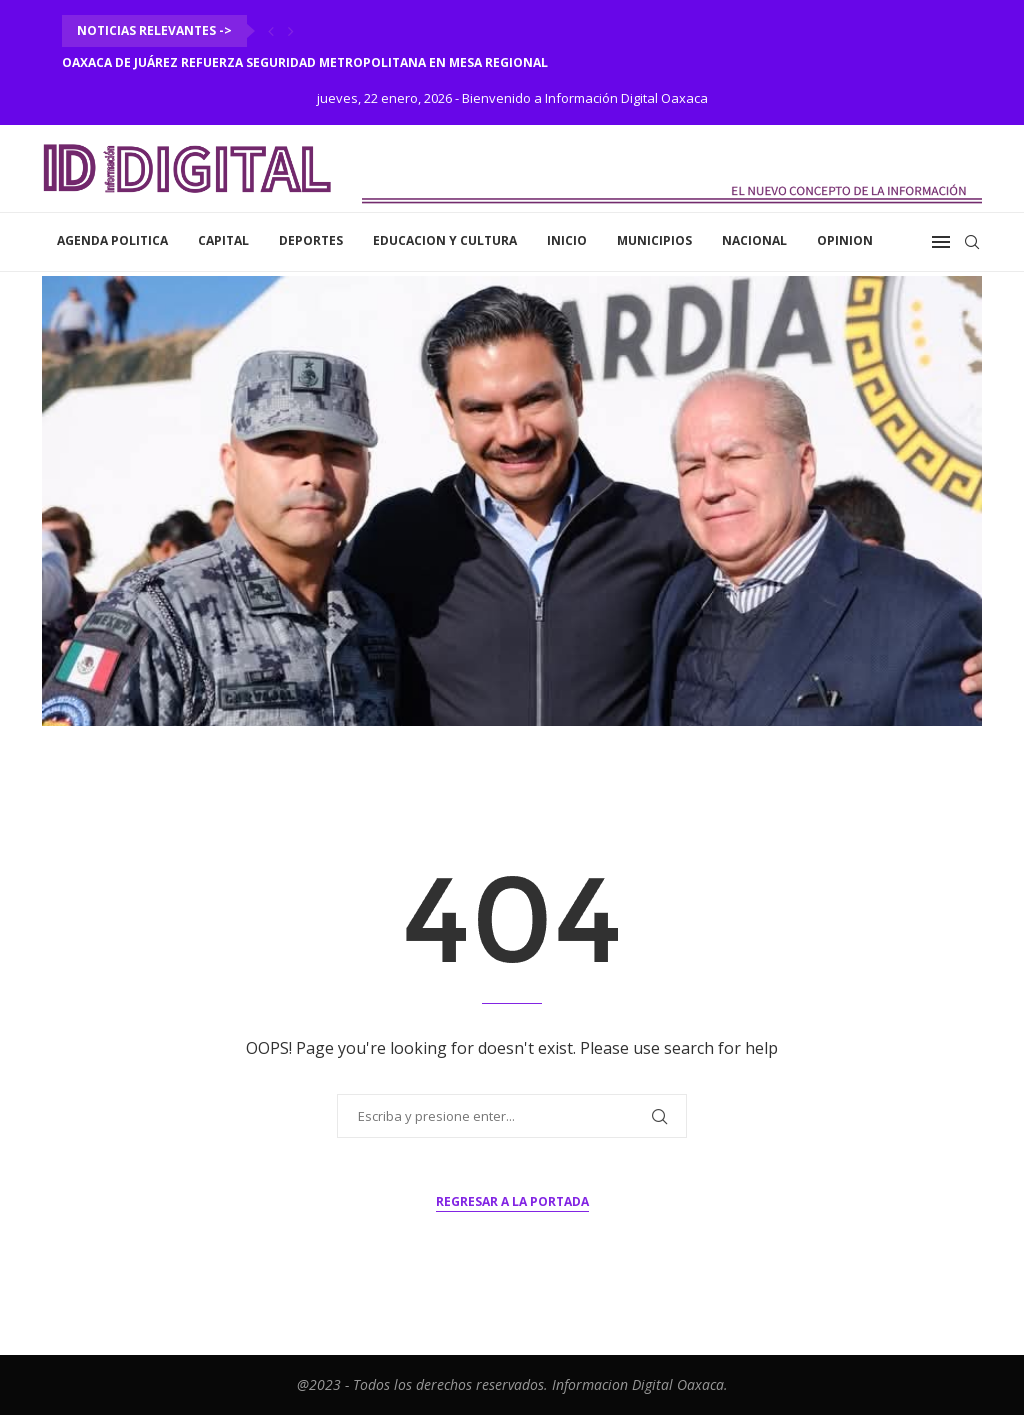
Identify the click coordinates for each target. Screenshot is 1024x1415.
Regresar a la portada (512, 1201)
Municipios (654, 240)
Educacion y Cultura (445, 240)
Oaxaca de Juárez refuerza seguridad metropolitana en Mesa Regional (305, 62)
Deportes (311, 240)
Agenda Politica (112, 240)
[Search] (972, 242)
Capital (223, 240)
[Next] (291, 31)
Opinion (845, 240)
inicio (567, 240)
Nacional (754, 240)
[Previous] (271, 31)
